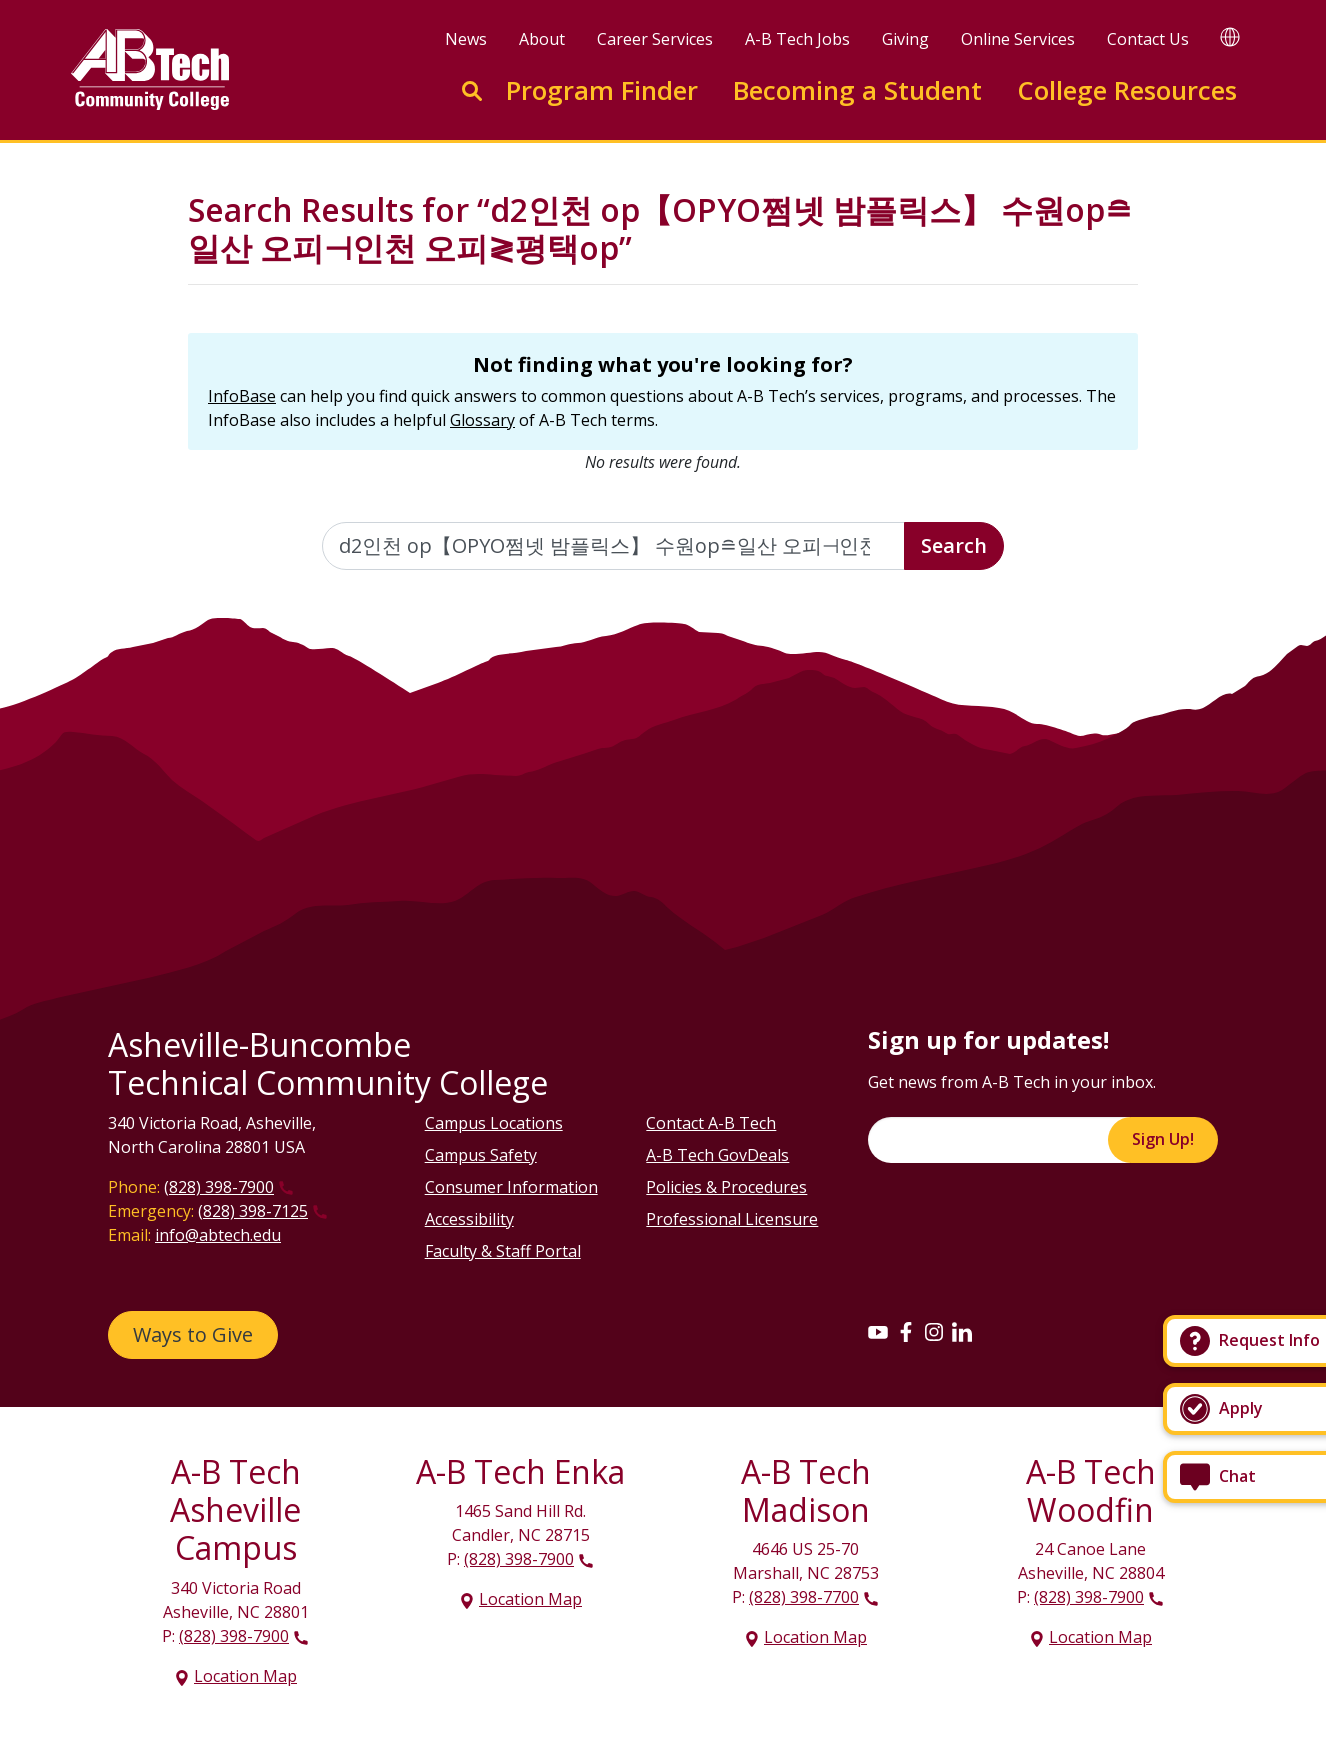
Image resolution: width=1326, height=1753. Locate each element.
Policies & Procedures (726, 1187)
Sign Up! (1163, 1139)
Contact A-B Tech (711, 1123)
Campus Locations (494, 1123)
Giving (905, 39)
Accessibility (469, 1219)
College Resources (1127, 90)
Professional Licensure (732, 1219)
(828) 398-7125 (253, 1211)
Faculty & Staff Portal (503, 1251)
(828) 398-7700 (804, 1597)
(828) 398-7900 (219, 1187)
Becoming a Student (857, 90)
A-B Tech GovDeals (717, 1155)
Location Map (245, 1676)
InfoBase (242, 396)
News (466, 39)
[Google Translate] (1230, 36)
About (542, 39)
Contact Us (1148, 39)
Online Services (1018, 39)
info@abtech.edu (218, 1235)
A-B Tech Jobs (797, 39)
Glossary (482, 420)
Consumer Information (511, 1187)
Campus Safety (481, 1155)
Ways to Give (193, 1334)
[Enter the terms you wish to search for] (614, 546)
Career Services (655, 39)
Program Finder (602, 90)
